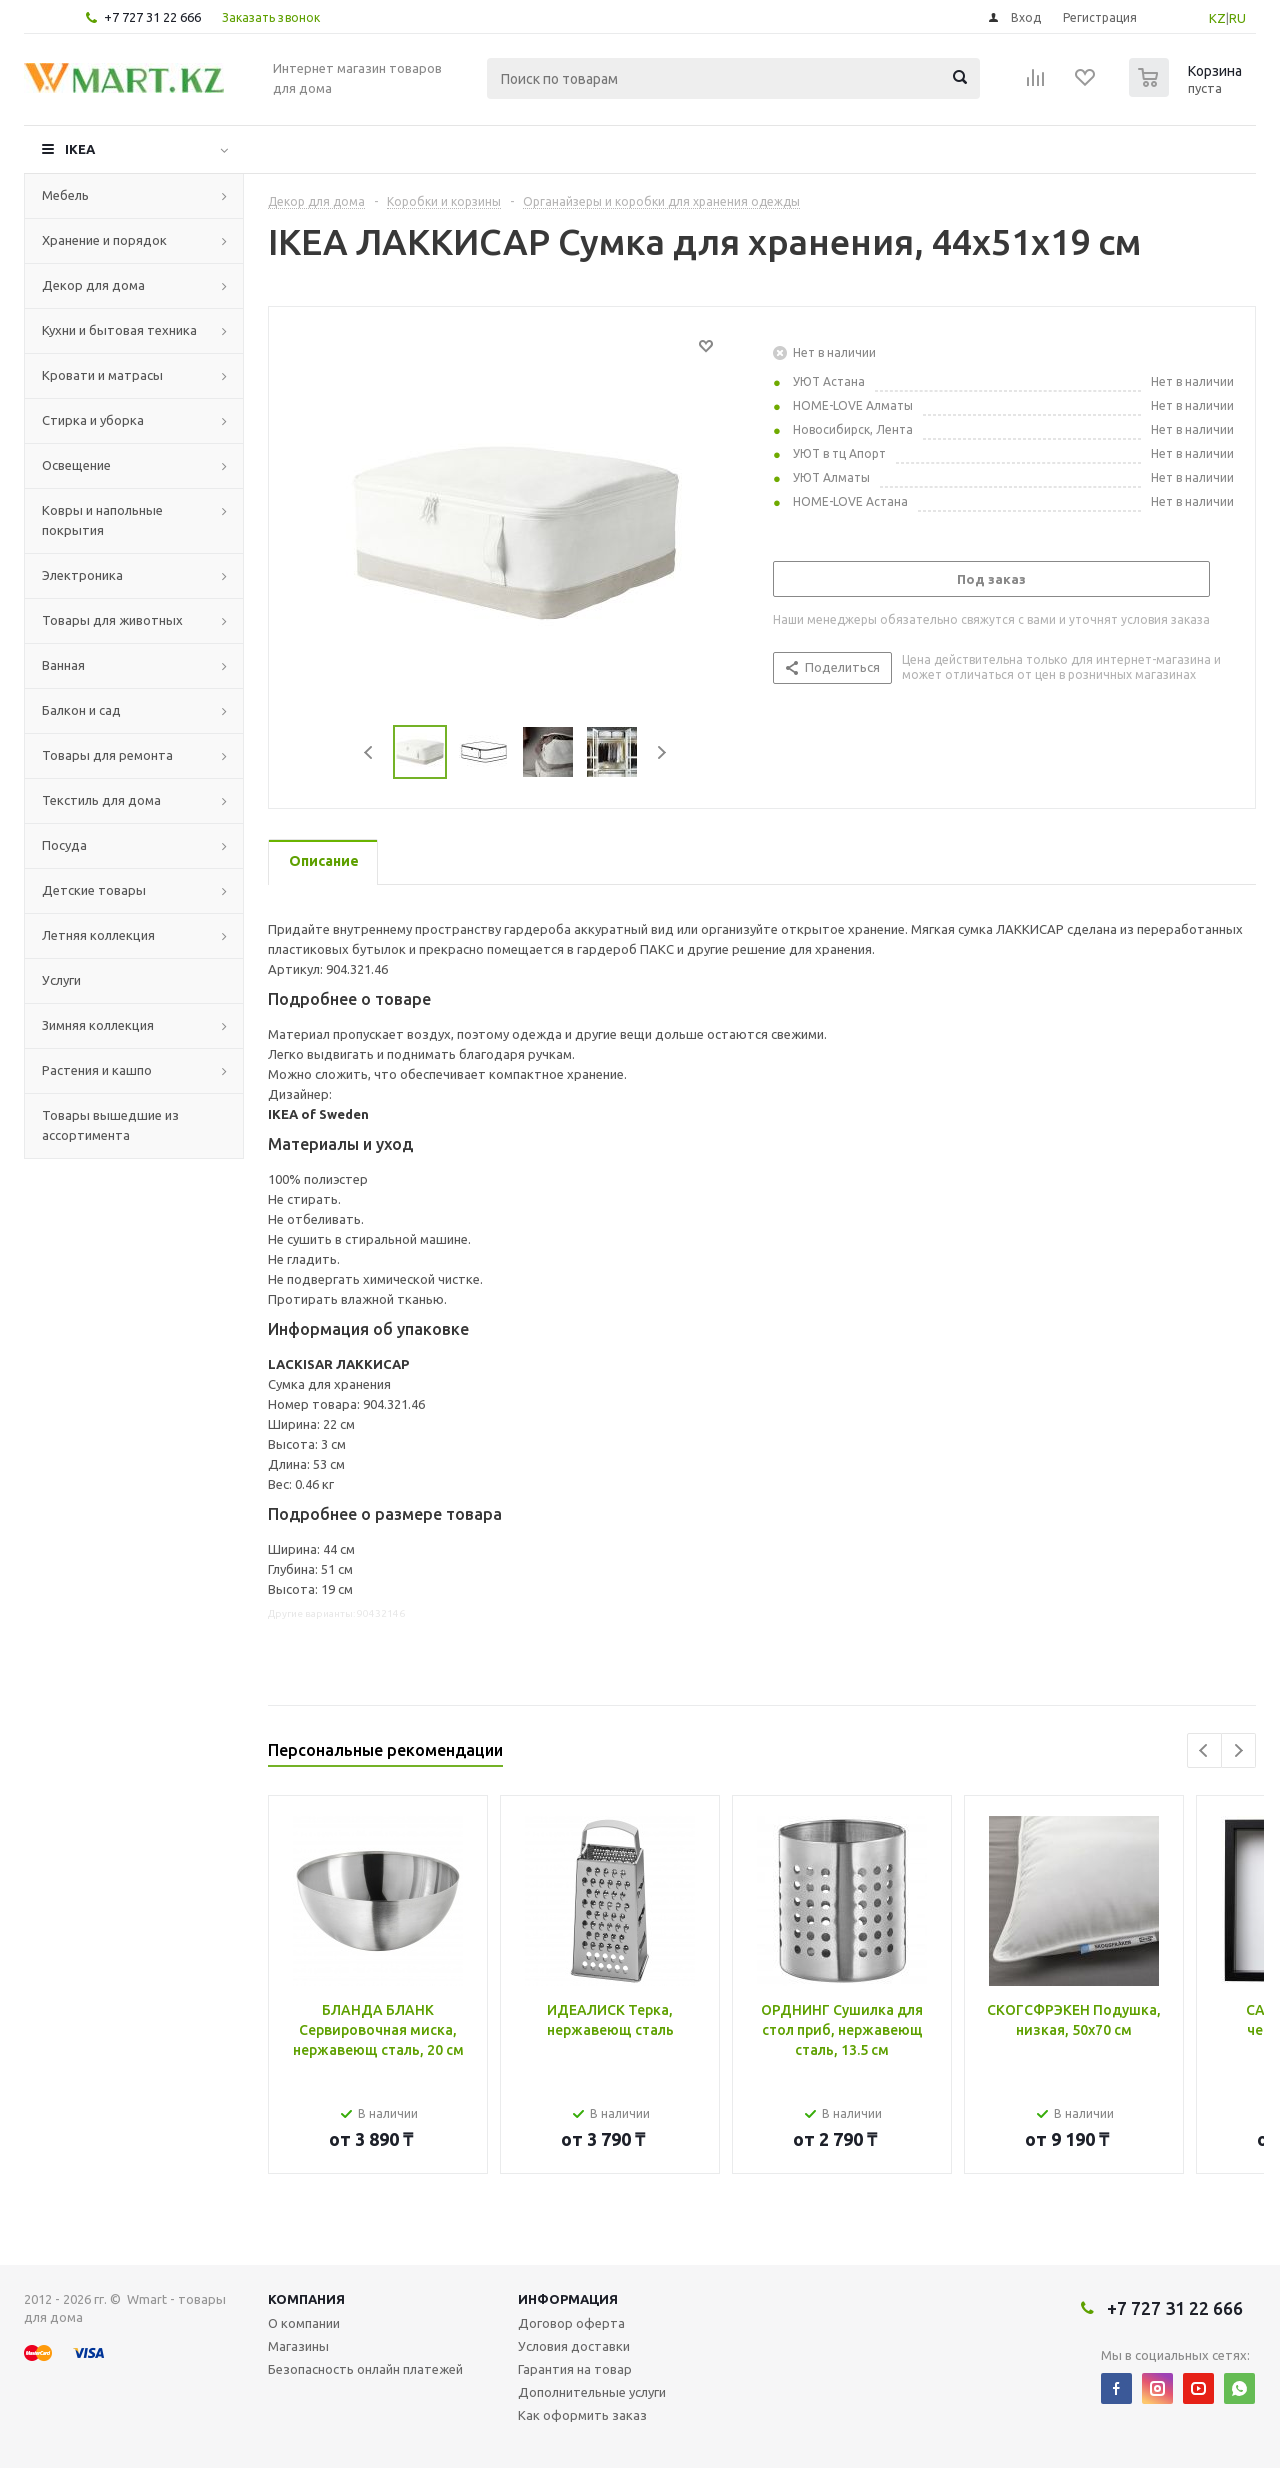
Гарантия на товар (575, 2369)
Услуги (61, 980)
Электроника (82, 575)
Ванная (63, 665)
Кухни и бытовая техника (119, 330)
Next (661, 752)
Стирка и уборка (93, 420)
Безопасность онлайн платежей (365, 2369)
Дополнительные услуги (592, 2392)
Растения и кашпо (97, 1070)
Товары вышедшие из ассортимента (110, 1125)
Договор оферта (571, 2323)
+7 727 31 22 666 (152, 17)
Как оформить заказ (582, 2415)
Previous (369, 752)
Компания (306, 2299)
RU (1237, 18)
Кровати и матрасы (102, 375)
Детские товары (94, 890)
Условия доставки (574, 2346)
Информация (568, 2299)
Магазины (298, 2346)
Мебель (65, 195)
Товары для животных (112, 620)
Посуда (64, 845)
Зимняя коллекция (98, 1025)
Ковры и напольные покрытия (102, 520)
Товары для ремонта (107, 755)
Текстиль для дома (101, 800)
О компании (304, 2323)
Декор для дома (93, 285)
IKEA (80, 149)
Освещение (76, 465)
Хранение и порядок (104, 240)
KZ (1217, 18)
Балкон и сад (81, 710)
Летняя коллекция (98, 935)
